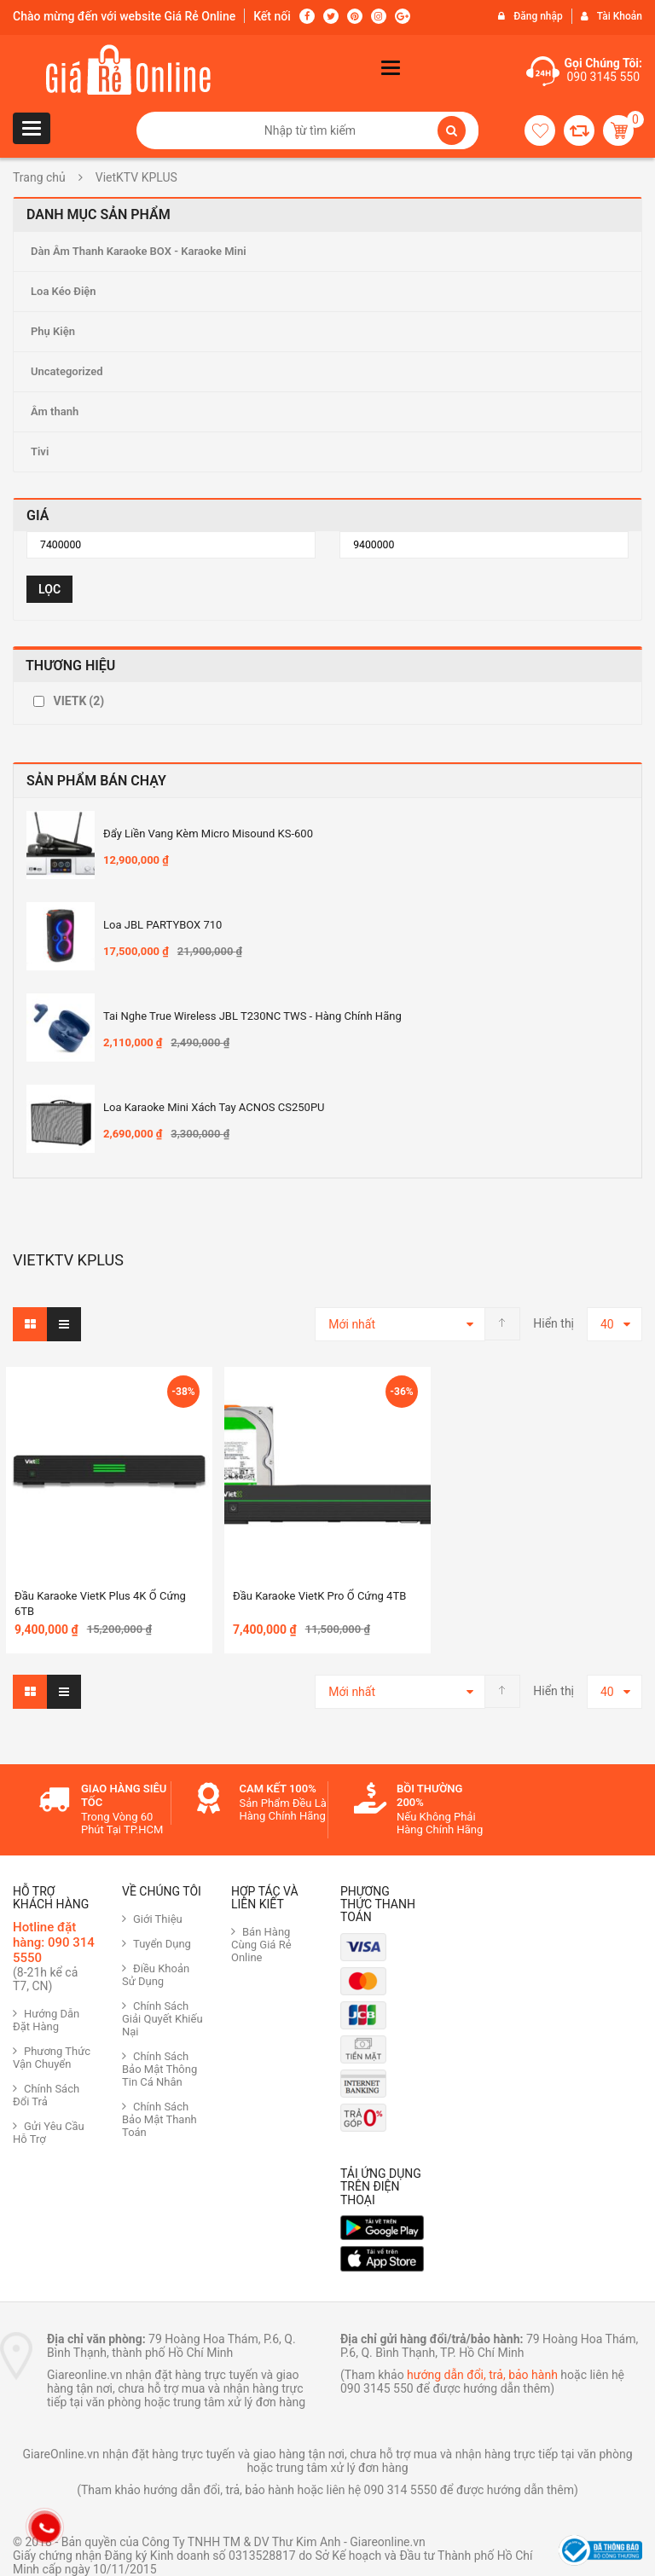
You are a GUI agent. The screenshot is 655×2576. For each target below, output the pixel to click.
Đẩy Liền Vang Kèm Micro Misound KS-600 (208, 833)
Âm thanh (54, 411)
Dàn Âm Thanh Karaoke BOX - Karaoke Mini (138, 251)
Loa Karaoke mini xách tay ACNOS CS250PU (214, 1107)
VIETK (78, 701)
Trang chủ (39, 177)
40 (607, 1324)
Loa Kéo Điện (63, 291)
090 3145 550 (603, 77)
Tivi (40, 451)
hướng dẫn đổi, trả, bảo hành (482, 2375)
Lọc (49, 589)
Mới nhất (351, 1324)
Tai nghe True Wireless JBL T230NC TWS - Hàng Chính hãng (252, 1016)
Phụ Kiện (53, 331)
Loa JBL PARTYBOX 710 (162, 924)
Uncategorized (67, 371)
